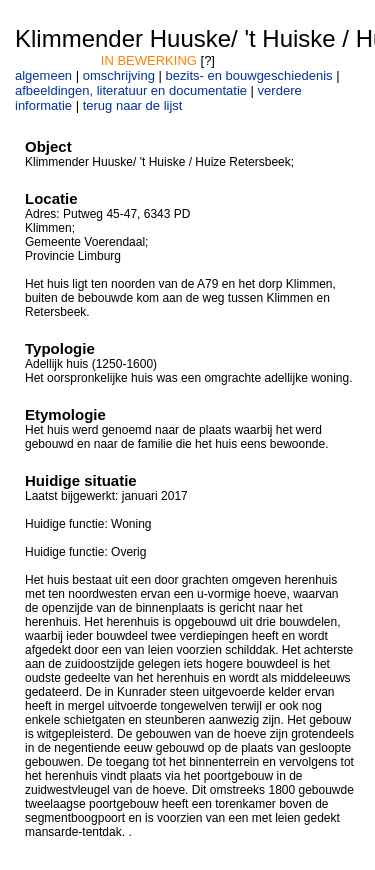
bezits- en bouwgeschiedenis (249, 75)
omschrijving (119, 75)
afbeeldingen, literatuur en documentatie (131, 90)
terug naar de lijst (133, 105)
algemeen (43, 75)
